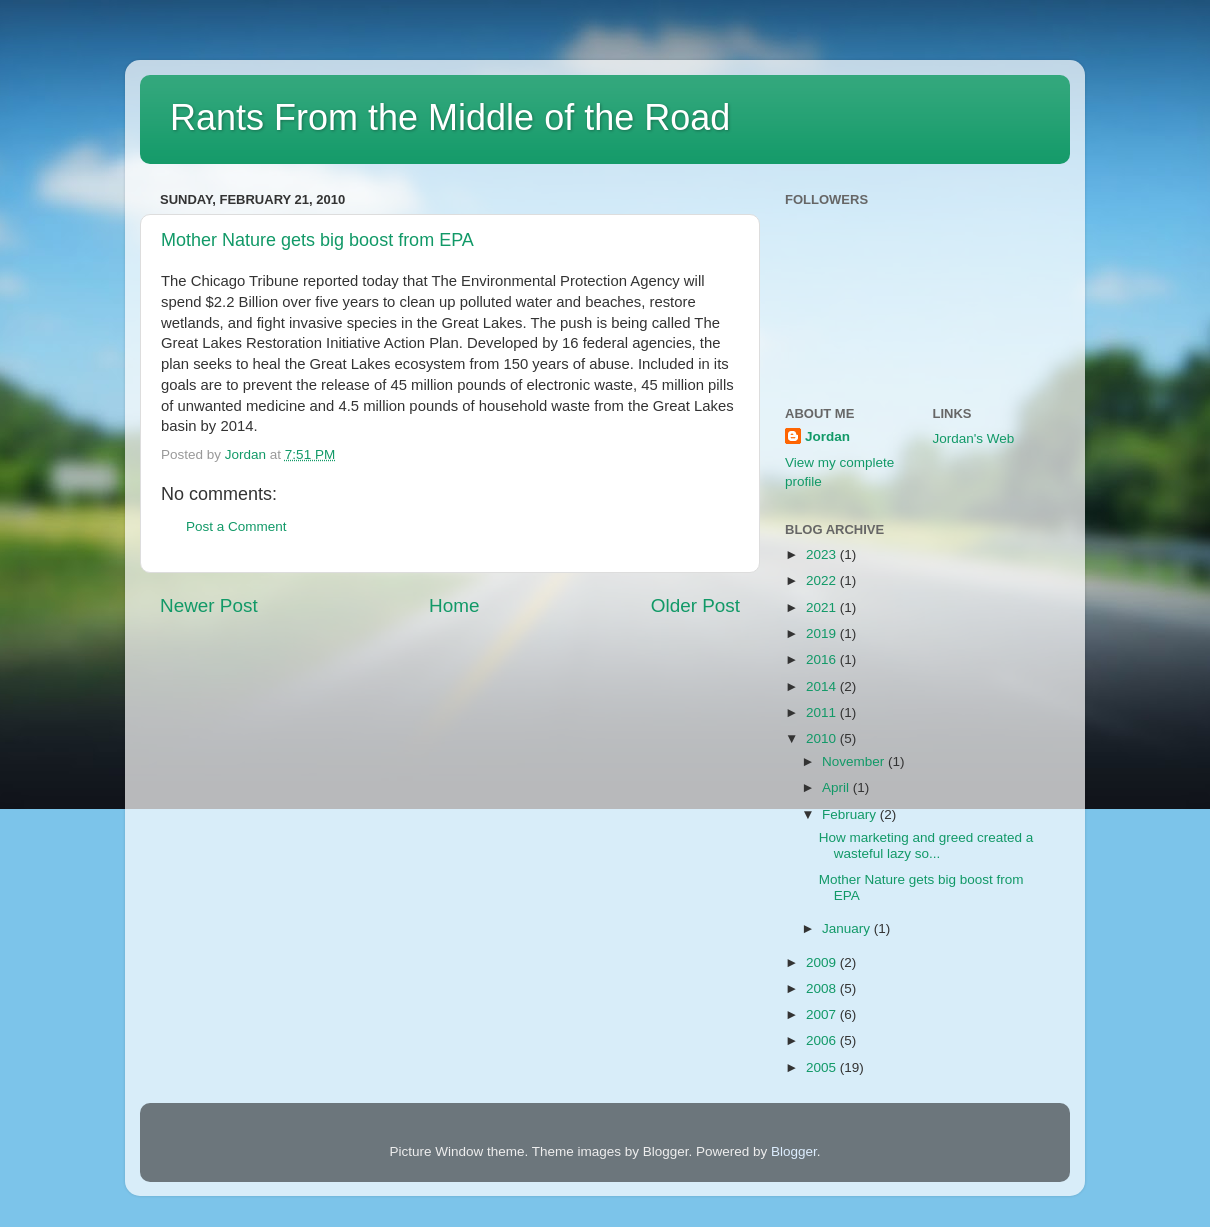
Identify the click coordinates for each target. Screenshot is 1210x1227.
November (855, 761)
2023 (823, 554)
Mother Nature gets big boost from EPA (317, 240)
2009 (823, 962)
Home (454, 605)
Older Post (695, 605)
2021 (823, 607)
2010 (823, 738)
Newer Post (209, 605)
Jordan (827, 436)
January (848, 928)
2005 (823, 1067)
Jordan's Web (974, 438)
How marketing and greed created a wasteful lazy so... (926, 845)
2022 (823, 580)
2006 (823, 1040)
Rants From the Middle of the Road (450, 117)
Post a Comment (236, 526)
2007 (823, 1014)
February (851, 814)
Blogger (794, 1151)
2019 (823, 633)
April (837, 787)
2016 (823, 659)
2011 (823, 712)
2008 (823, 988)
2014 (823, 686)
